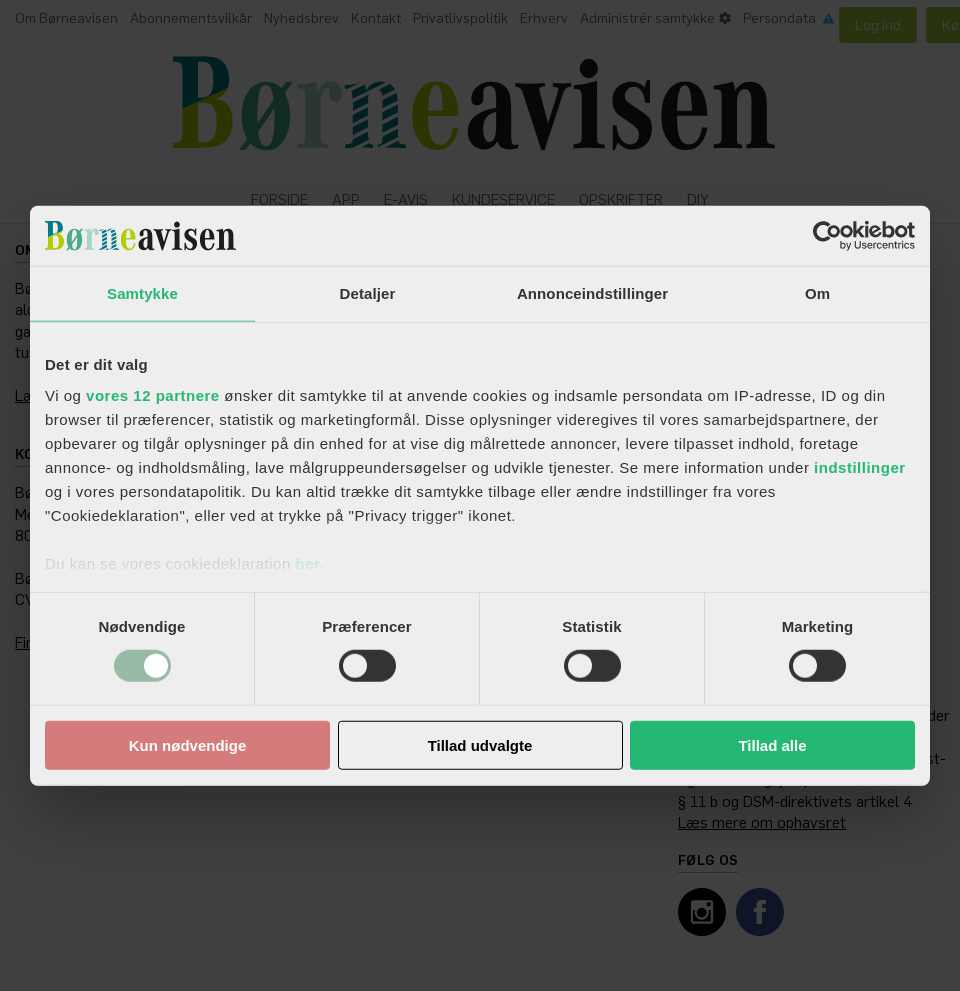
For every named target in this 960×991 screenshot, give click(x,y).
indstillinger (860, 467)
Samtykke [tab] (142, 292)
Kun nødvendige (188, 745)
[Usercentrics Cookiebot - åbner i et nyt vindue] (827, 235)
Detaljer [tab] (368, 292)
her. (309, 563)
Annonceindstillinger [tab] (592, 292)
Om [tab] (817, 292)
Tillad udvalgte (480, 745)
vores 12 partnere (153, 395)
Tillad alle (772, 745)
